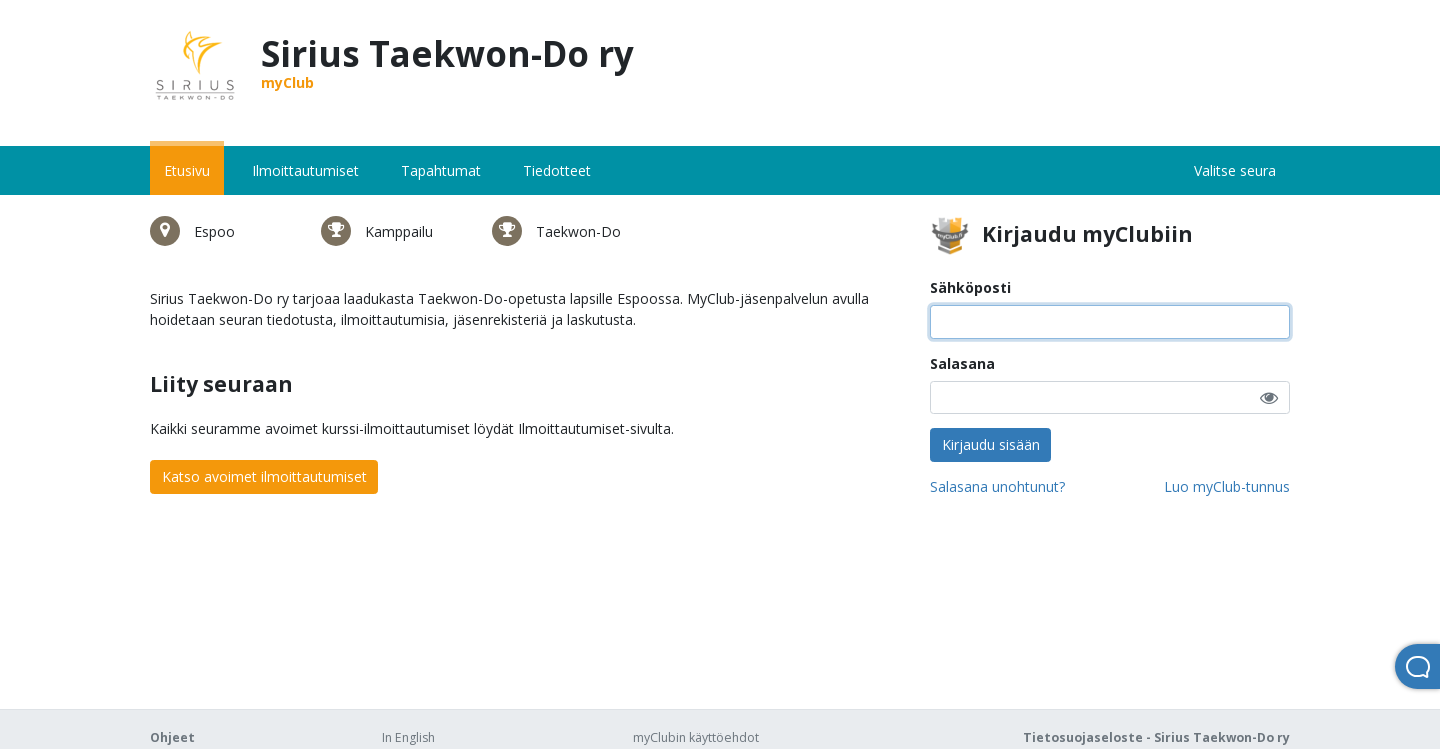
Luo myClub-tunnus (1227, 486)
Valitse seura (1235, 170)
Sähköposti (970, 287)
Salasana (962, 363)
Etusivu (187, 170)
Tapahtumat (441, 170)
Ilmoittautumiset (305, 170)
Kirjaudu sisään (991, 444)
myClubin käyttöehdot (696, 737)
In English (408, 737)
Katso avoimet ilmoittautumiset (264, 476)
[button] (1269, 397)
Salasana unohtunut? (997, 486)
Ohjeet (172, 737)
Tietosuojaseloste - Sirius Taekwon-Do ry (1156, 737)
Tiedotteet (557, 170)
